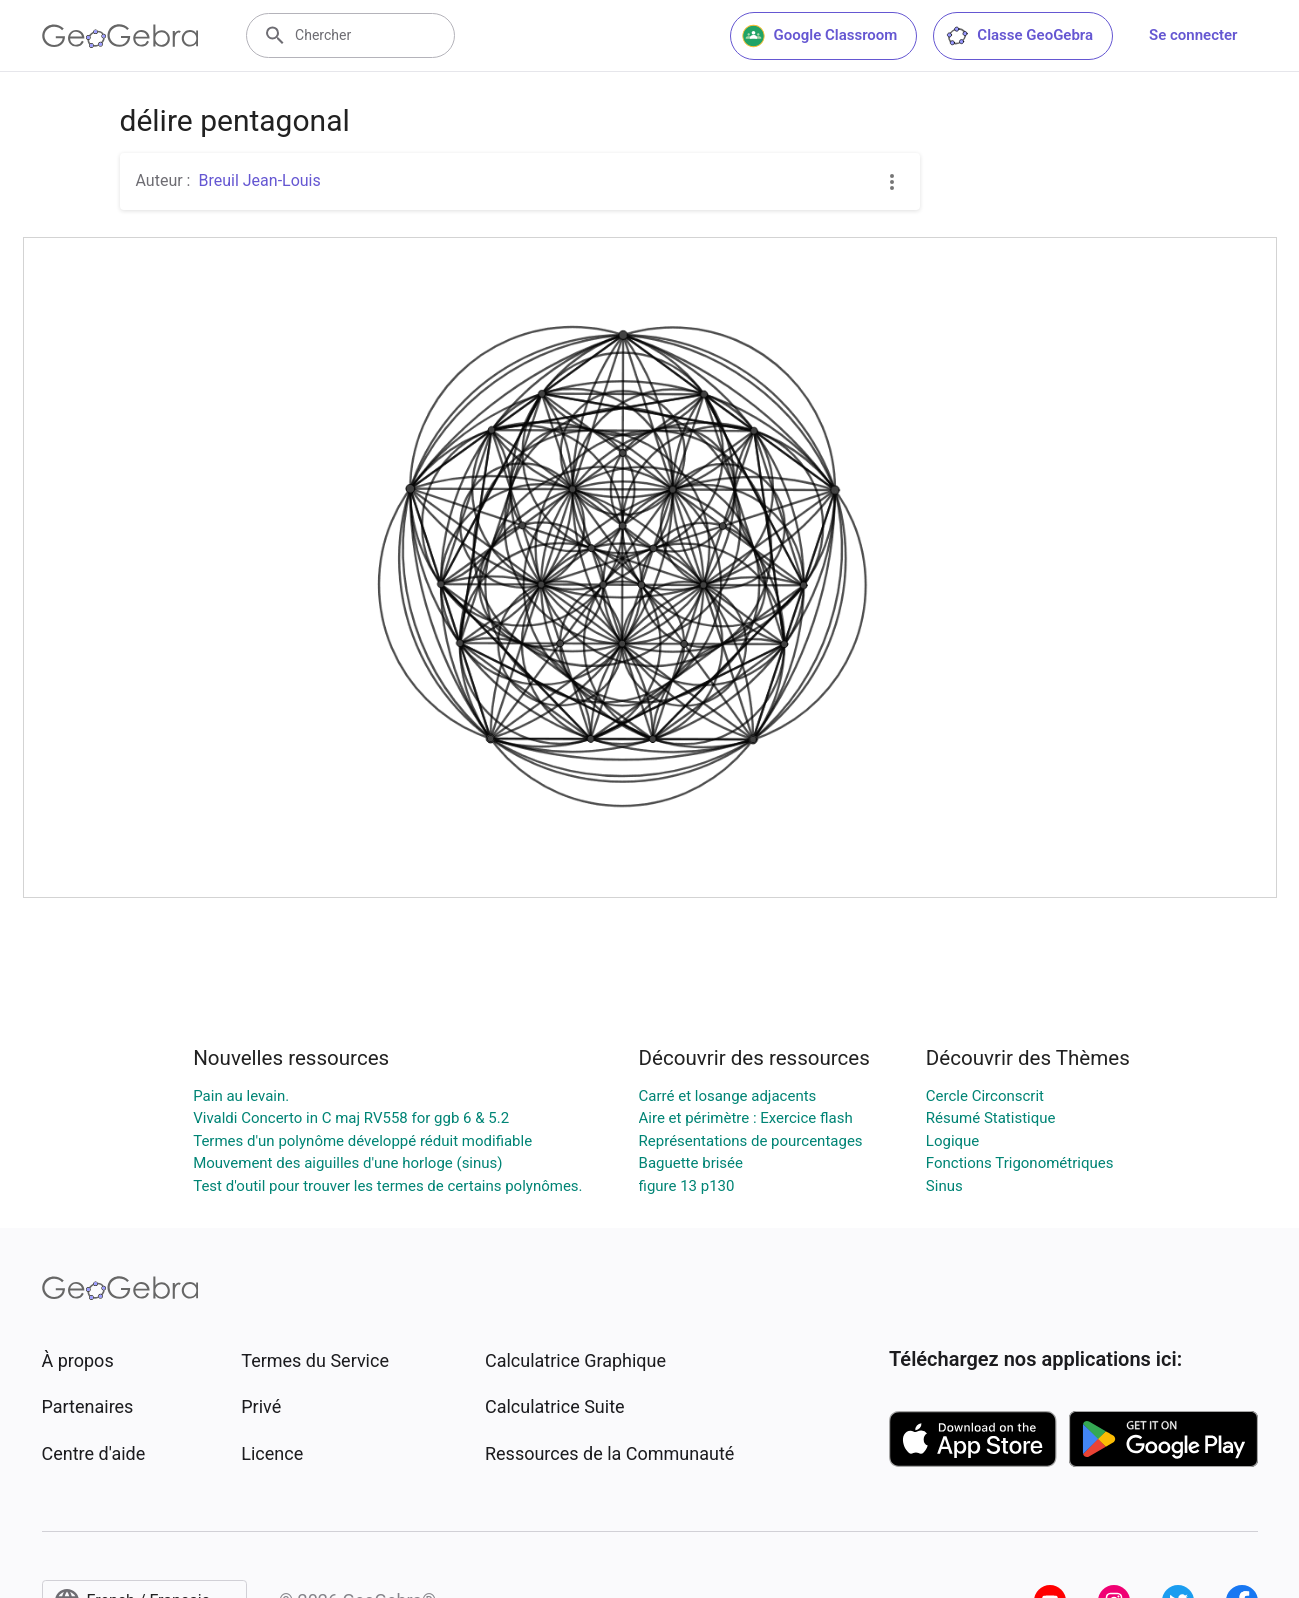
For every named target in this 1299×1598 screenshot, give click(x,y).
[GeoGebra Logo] (120, 36)
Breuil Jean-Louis (259, 180)
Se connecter (1193, 35)
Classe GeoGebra (1019, 36)
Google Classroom (820, 36)
